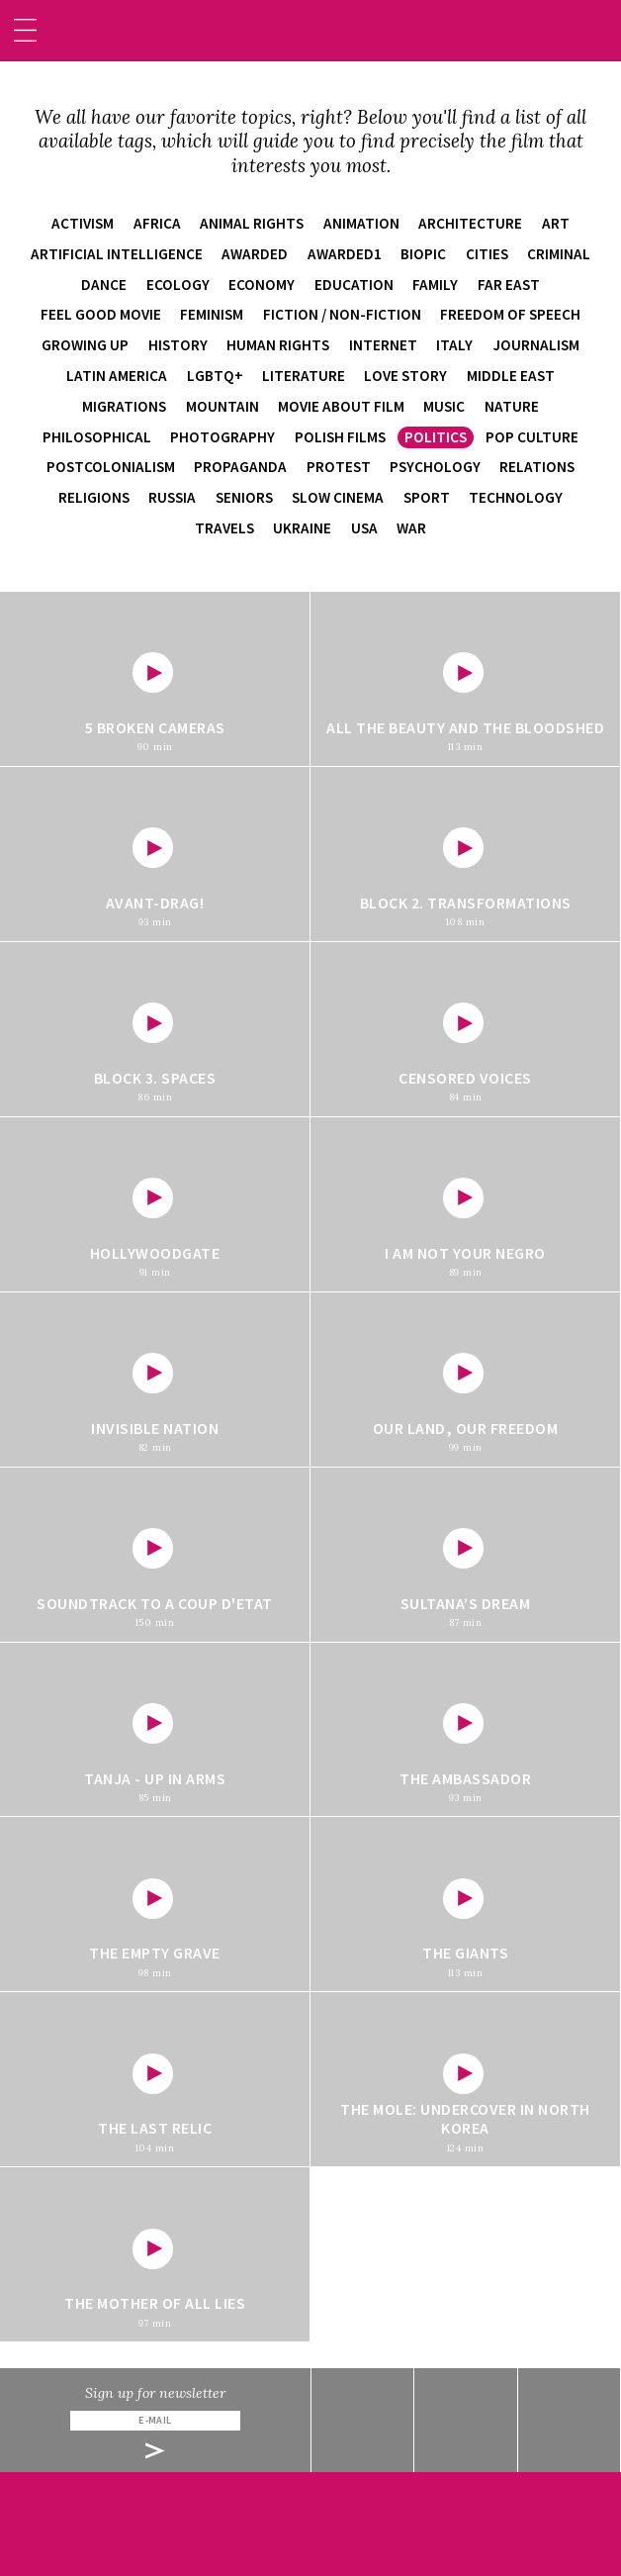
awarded (255, 253)
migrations (124, 406)
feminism (211, 314)
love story (405, 375)
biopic (423, 253)
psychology (435, 466)
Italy (454, 344)
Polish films (340, 437)
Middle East (511, 375)
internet (383, 344)
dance (104, 284)
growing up (85, 344)
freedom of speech (510, 314)
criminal (558, 253)
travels (224, 528)
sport (426, 497)
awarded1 (345, 253)
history (178, 344)
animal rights (252, 223)
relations (537, 466)
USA (364, 528)
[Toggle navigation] (25, 30)
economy (261, 284)
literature (303, 375)
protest (339, 466)
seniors (244, 497)
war (411, 528)
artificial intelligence (117, 253)
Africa (157, 223)
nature (512, 406)
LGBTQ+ (215, 375)
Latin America (116, 375)
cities (487, 253)
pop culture (532, 437)
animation (361, 223)
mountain (222, 406)
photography (222, 437)
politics (435, 437)
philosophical (97, 437)
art (556, 223)
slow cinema (338, 497)
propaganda (240, 466)
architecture (470, 223)
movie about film (341, 406)
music (444, 406)
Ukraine (302, 528)
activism (82, 223)
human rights (277, 344)
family (435, 284)
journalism (535, 344)
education (354, 284)
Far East (509, 284)
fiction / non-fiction (342, 314)
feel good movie (101, 314)
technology (516, 497)
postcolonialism (110, 466)
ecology (178, 284)
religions (94, 497)
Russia (172, 497)
